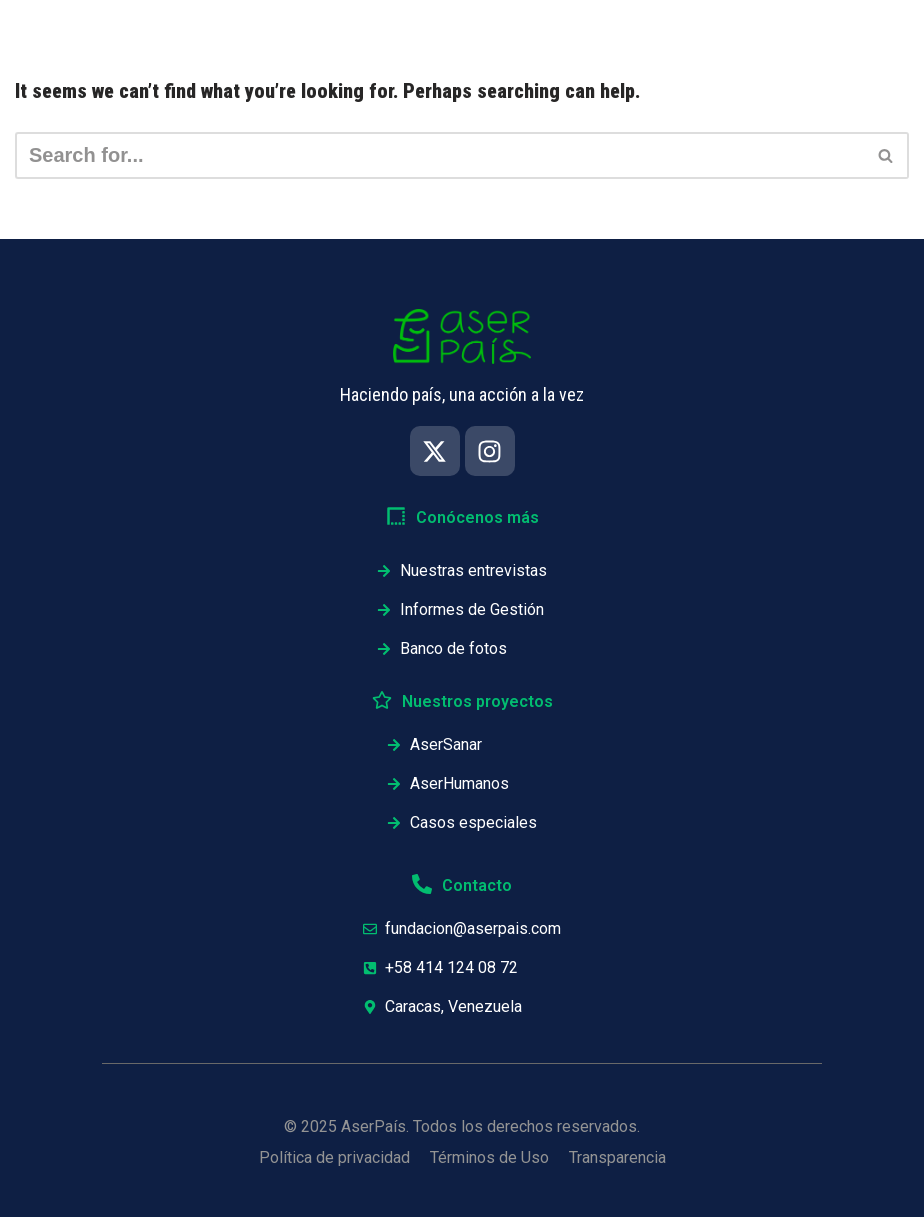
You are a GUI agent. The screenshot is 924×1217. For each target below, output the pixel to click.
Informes (515, 34)
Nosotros (401, 34)
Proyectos (632, 34)
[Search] (439, 155)
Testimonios (761, 34)
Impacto (290, 34)
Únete (875, 34)
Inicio (192, 34)
